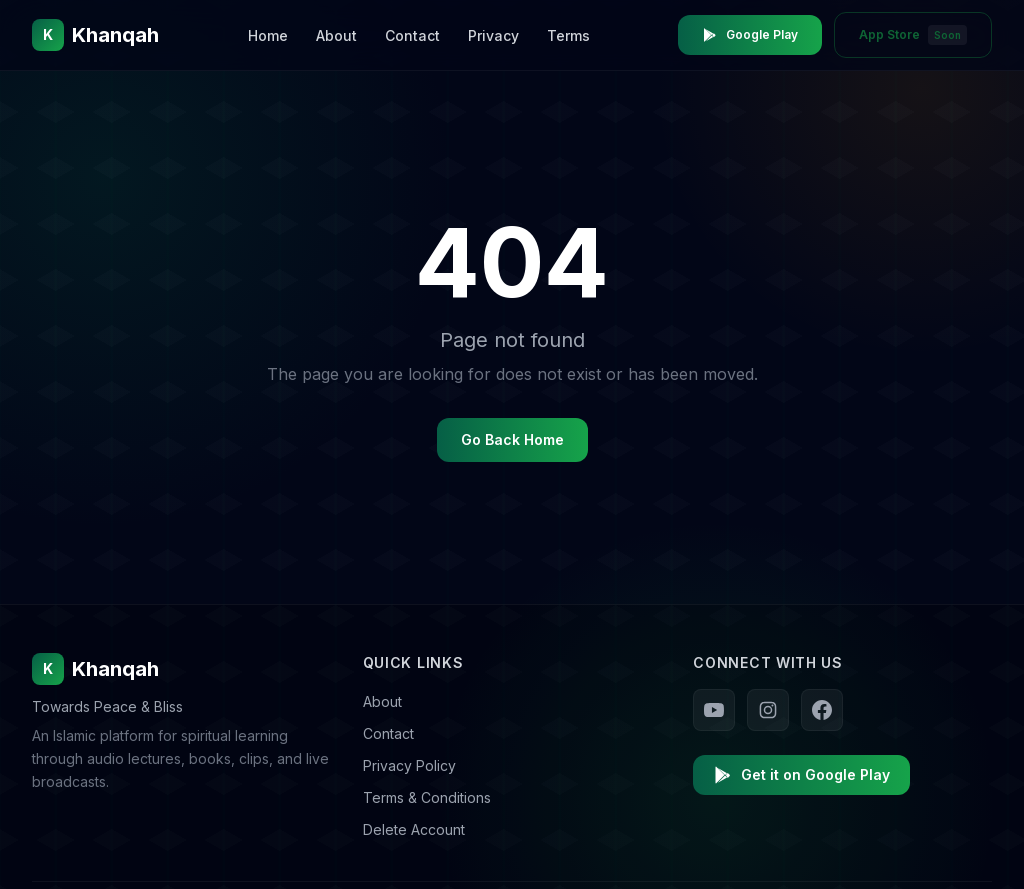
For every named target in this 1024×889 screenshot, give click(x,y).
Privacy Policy (409, 765)
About (336, 35)
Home (268, 35)
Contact (412, 35)
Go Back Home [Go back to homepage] (512, 439)
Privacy (493, 35)
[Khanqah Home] (95, 35)
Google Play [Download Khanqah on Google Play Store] (750, 35)
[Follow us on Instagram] (768, 710)
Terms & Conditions (427, 797)
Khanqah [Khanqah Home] (95, 669)
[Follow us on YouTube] (714, 710)
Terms (568, 35)
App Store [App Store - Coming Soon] (913, 35)
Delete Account (414, 829)
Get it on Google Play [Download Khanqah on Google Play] (801, 775)
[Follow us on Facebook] (822, 710)
